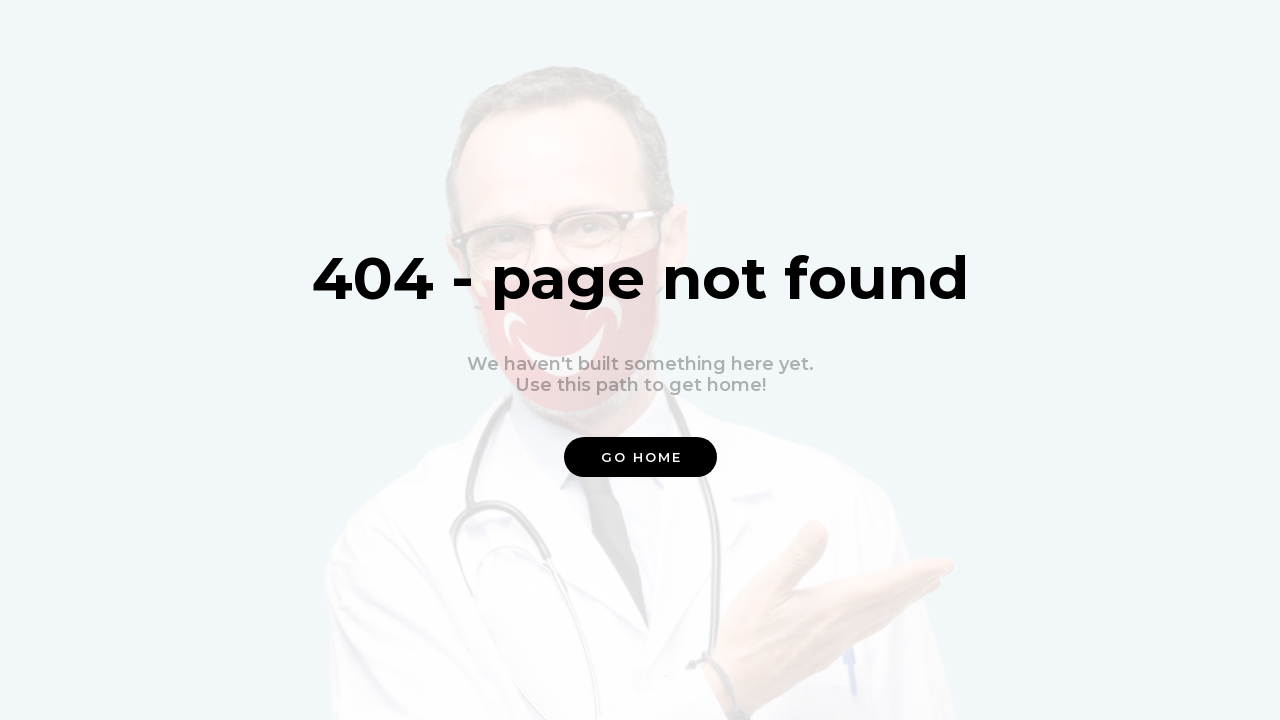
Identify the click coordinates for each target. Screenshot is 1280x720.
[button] (640, 457)
